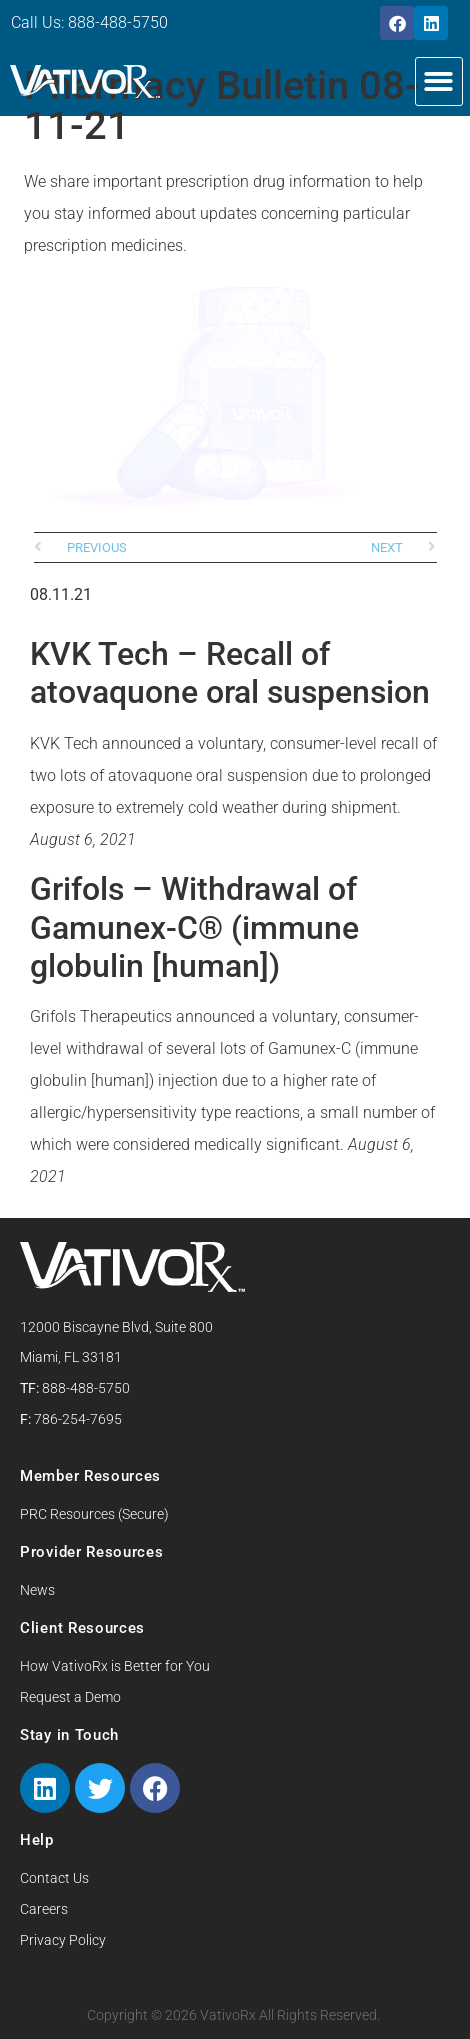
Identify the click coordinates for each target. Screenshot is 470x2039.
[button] (439, 81)
